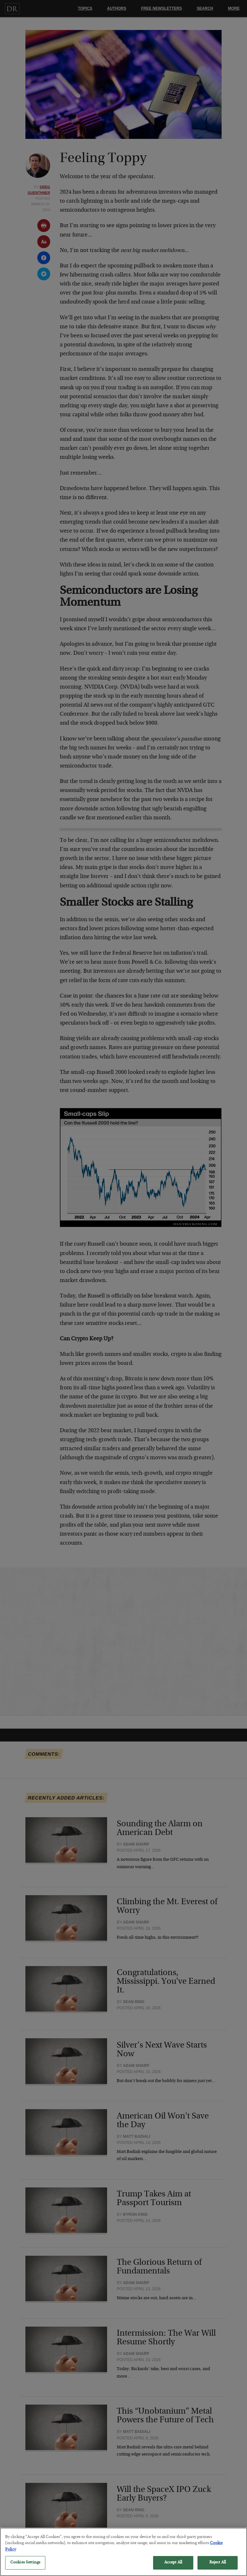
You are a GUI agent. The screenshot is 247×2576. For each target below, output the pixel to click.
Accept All (173, 2569)
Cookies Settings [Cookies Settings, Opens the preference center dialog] (25, 2569)
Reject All (217, 2569)
